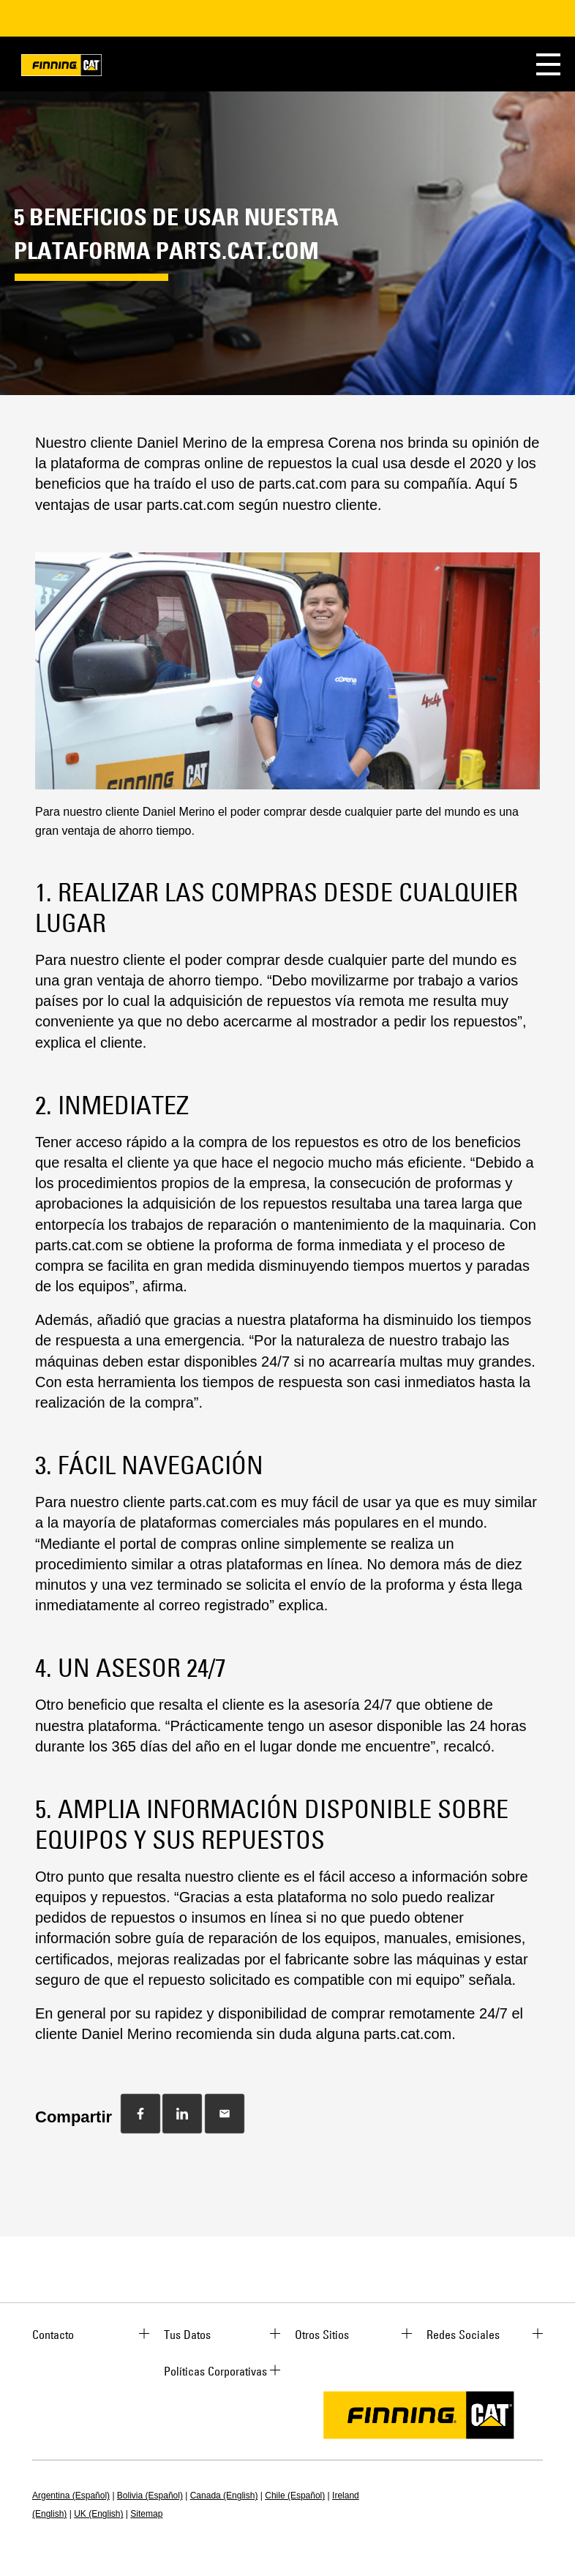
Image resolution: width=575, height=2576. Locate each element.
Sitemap (146, 2514)
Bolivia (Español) (150, 2495)
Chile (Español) (295, 2495)
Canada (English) (224, 2495)
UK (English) (98, 2514)
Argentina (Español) (71, 2495)
